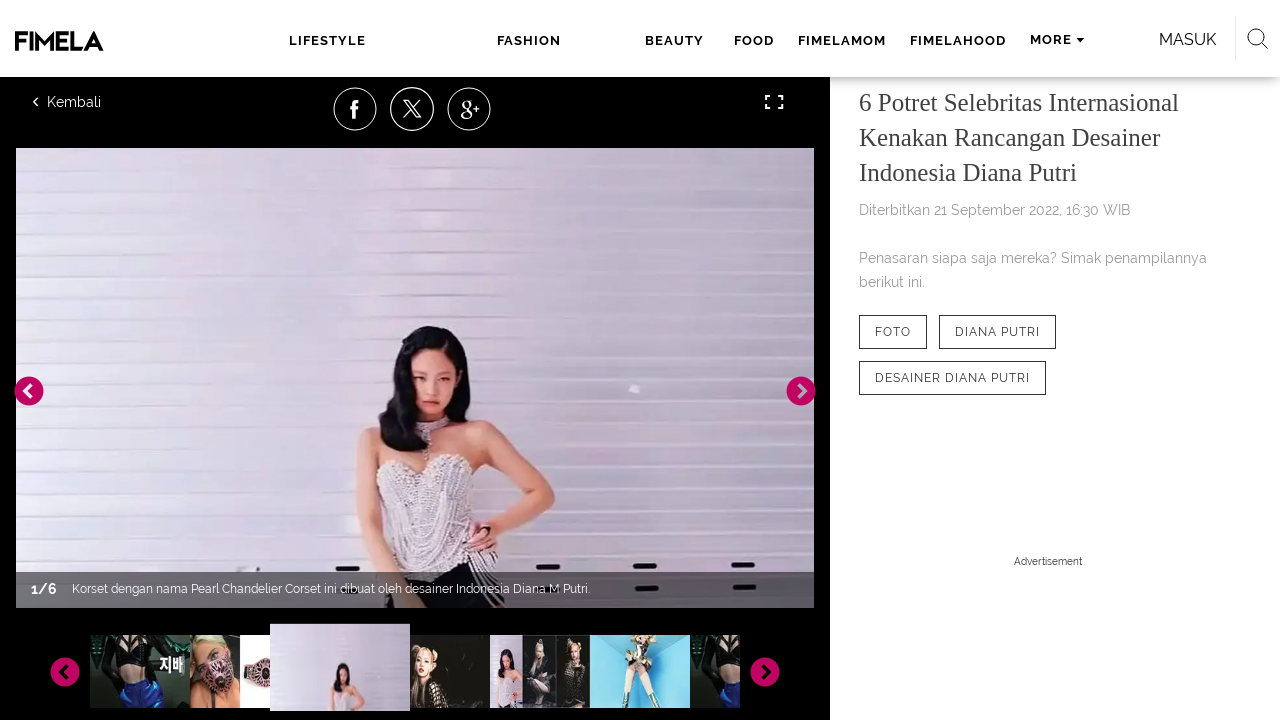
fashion (420, 40)
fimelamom (667, 40)
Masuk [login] (1099, 39)
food (579, 40)
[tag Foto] (893, 332)
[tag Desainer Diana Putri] (952, 378)
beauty (505, 40)
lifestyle (325, 40)
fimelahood (783, 40)
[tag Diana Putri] (997, 332)
